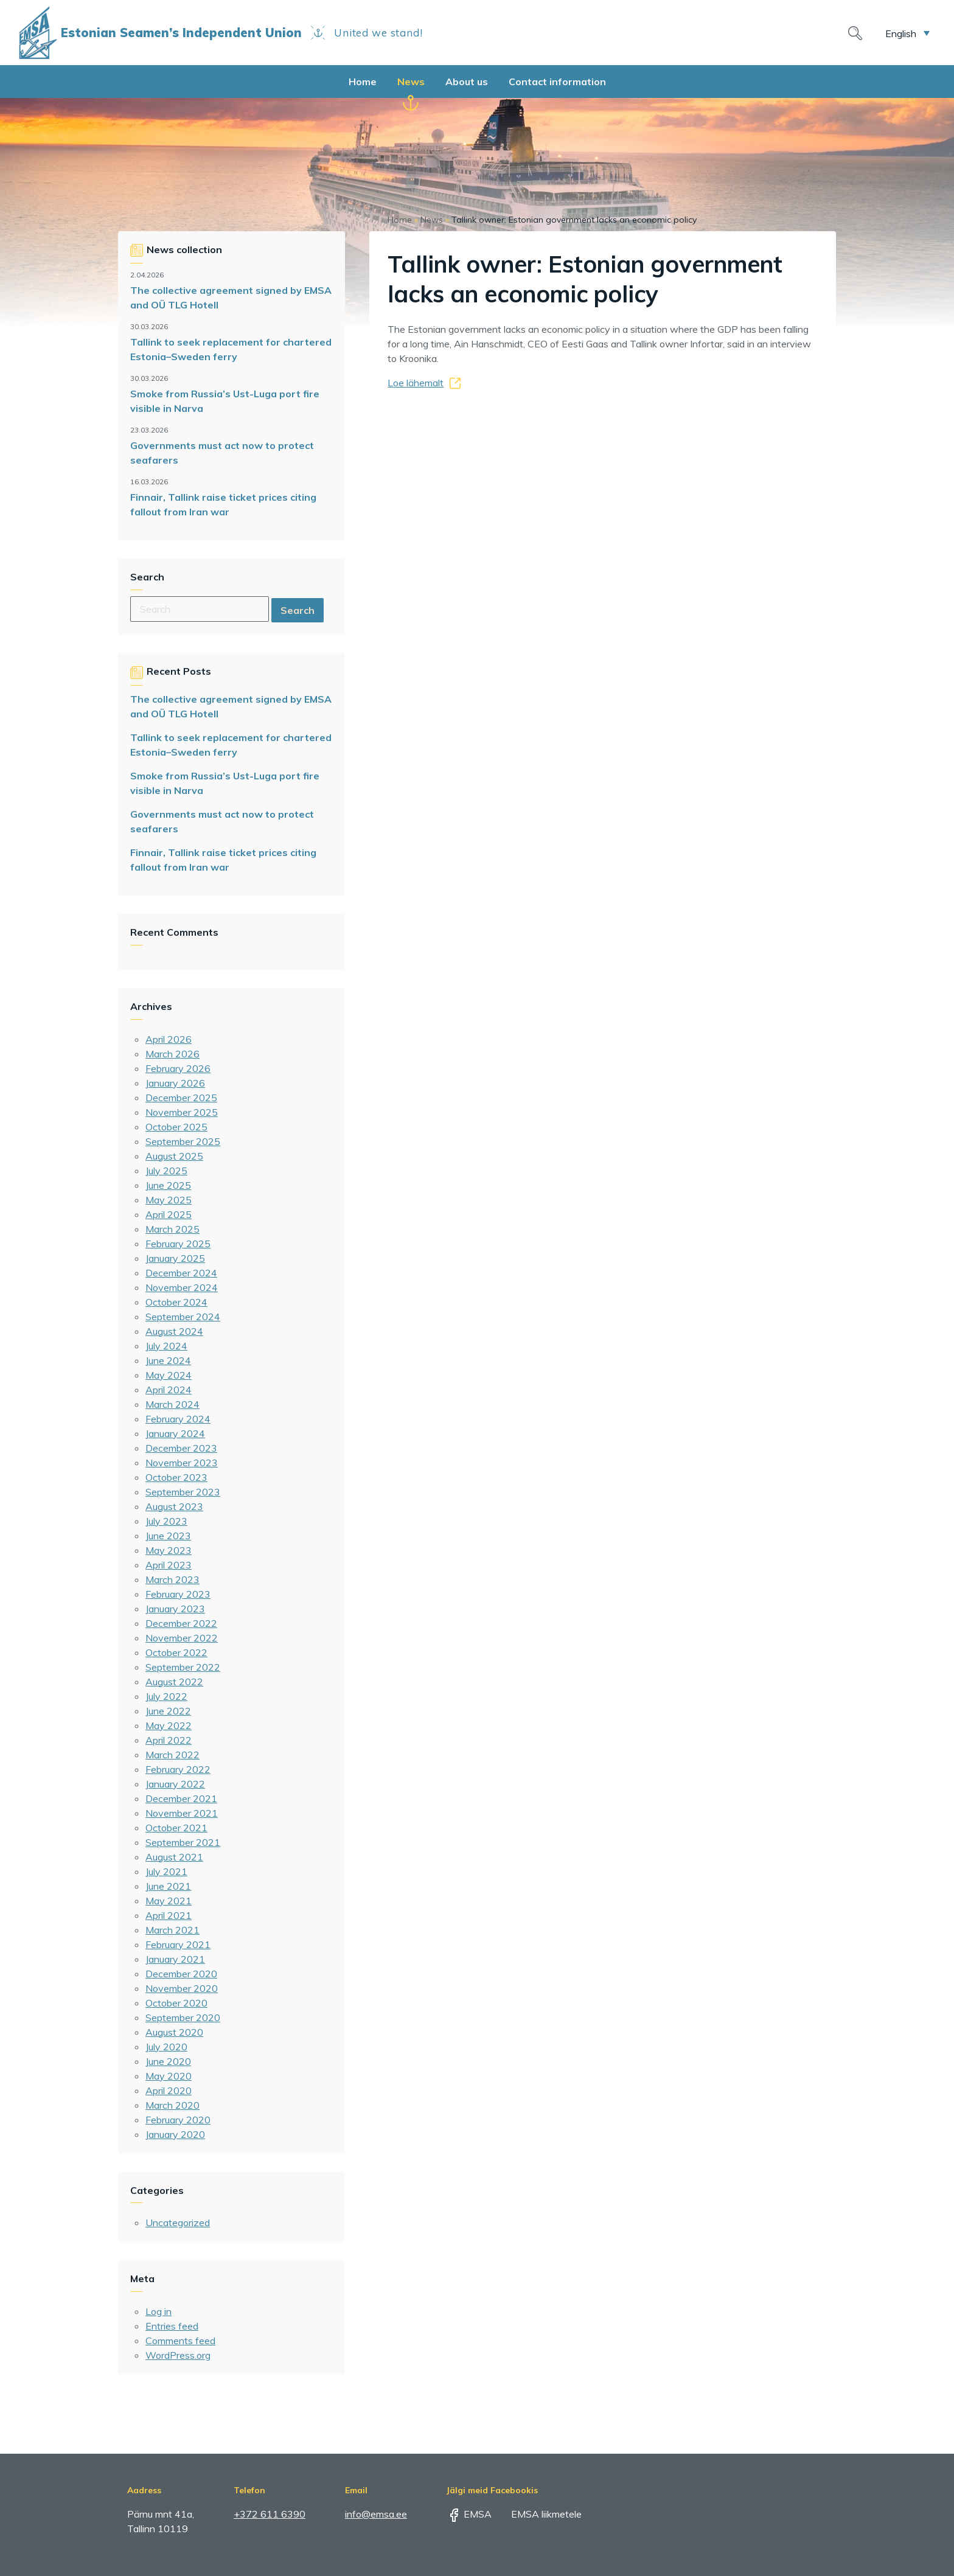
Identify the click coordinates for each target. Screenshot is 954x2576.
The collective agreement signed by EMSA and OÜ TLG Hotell (231, 297)
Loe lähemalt (416, 383)
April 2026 (168, 1039)
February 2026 (178, 1068)
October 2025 (176, 1127)
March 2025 (172, 1229)
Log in (158, 2311)
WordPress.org (178, 2355)
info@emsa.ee (376, 2514)
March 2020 (172, 2105)
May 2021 (168, 1901)
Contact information (557, 81)
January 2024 (175, 1433)
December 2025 (181, 1097)
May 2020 (168, 2076)
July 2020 (166, 2047)
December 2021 (181, 1798)
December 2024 (181, 1273)
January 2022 (175, 1784)
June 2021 (168, 1886)
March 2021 (172, 1930)
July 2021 (166, 1871)
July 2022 (166, 1696)
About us (466, 81)
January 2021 (175, 1959)
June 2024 (168, 1360)
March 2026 (172, 1054)
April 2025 (168, 1214)
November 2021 (181, 1813)
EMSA (469, 2514)
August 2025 (174, 1156)
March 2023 (172, 1579)
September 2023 (182, 1492)
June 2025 (168, 1185)
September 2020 (182, 2017)
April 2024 (168, 1390)
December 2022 (181, 1623)
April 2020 (168, 2090)
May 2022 (168, 1725)
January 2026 (175, 1083)
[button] (907, 33)
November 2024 (181, 1287)
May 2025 (168, 1200)
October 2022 (176, 1652)
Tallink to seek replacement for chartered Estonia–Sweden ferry (231, 349)
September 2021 (182, 1842)
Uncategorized (177, 2222)
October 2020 (176, 2003)
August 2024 (174, 1331)
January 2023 (175, 1609)
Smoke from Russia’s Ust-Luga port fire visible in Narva (224, 401)
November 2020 (181, 1988)
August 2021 (174, 1857)
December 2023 (181, 1448)
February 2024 (178, 1419)
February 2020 (178, 2120)
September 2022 (182, 1667)
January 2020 (175, 2134)
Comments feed (180, 2340)
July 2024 (166, 1346)
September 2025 (182, 1141)
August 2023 (174, 1506)
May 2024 (168, 1375)
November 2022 (181, 1638)
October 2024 (176, 1302)
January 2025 (175, 1258)
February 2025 (178, 1244)
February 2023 (178, 1594)
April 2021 (168, 1915)
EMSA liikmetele (538, 2514)
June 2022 (168, 1711)
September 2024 (182, 1317)
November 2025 (181, 1112)
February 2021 (178, 1944)
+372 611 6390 (269, 2514)
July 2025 (166, 1170)
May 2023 (168, 1550)
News (411, 81)
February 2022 (178, 1769)
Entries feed (171, 2326)
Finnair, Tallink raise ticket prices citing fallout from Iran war (223, 504)
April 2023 (168, 1565)
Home (363, 81)
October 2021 (176, 1828)
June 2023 (168, 1536)
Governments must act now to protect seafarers (222, 452)
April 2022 (168, 1740)
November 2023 (181, 1463)
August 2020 (174, 2032)
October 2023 (176, 1477)
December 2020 (181, 1974)
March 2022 (172, 1755)
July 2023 (166, 1521)
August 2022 (174, 1682)
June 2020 (168, 2061)
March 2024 (172, 1404)
